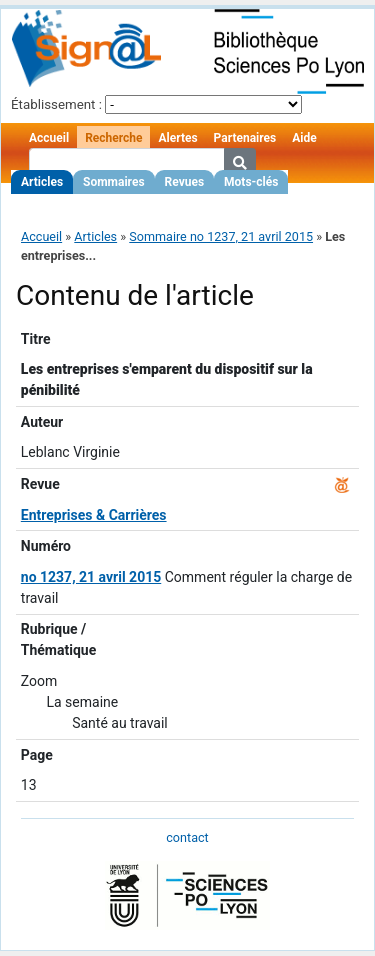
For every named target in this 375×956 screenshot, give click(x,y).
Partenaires (245, 138)
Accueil (49, 138)
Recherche (113, 138)
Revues (185, 182)
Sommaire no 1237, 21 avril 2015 (221, 236)
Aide (304, 138)
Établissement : (56, 104)
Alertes (177, 138)
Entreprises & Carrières (94, 515)
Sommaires (113, 182)
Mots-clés (251, 182)
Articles (42, 182)
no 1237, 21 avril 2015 (91, 577)
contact (187, 837)
